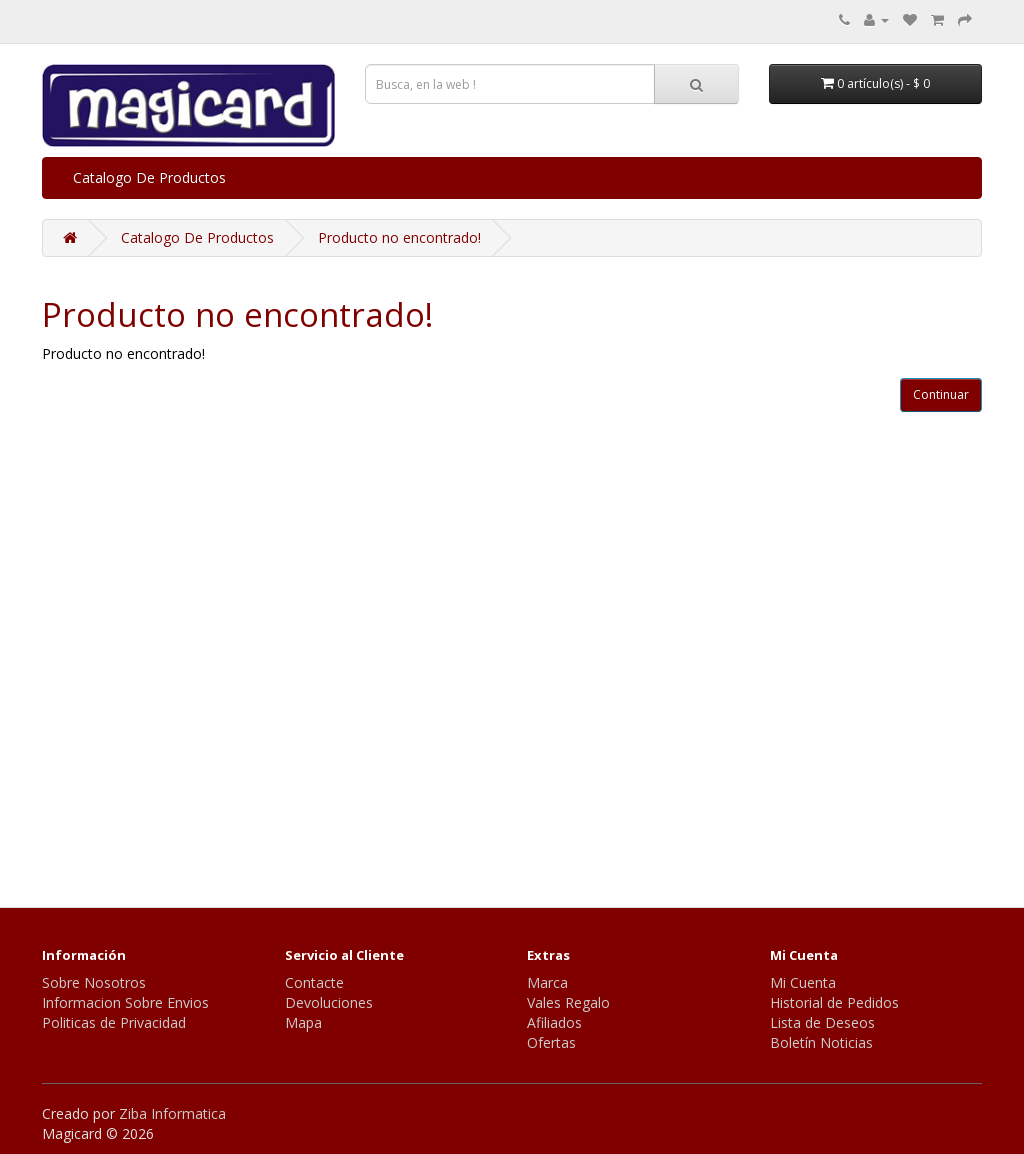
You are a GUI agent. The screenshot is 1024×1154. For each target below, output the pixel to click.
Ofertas (551, 1042)
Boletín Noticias (821, 1042)
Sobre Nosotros (94, 982)
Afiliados (554, 1022)
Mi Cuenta (803, 982)
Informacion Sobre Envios (125, 1002)
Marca (547, 982)
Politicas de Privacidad (114, 1022)
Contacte (314, 982)
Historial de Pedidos (834, 1002)
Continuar (941, 394)
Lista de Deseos (822, 1022)
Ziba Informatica (172, 1113)
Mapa (303, 1022)
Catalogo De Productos (149, 177)
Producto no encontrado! (399, 237)
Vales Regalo (568, 1002)
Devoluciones (329, 1002)
